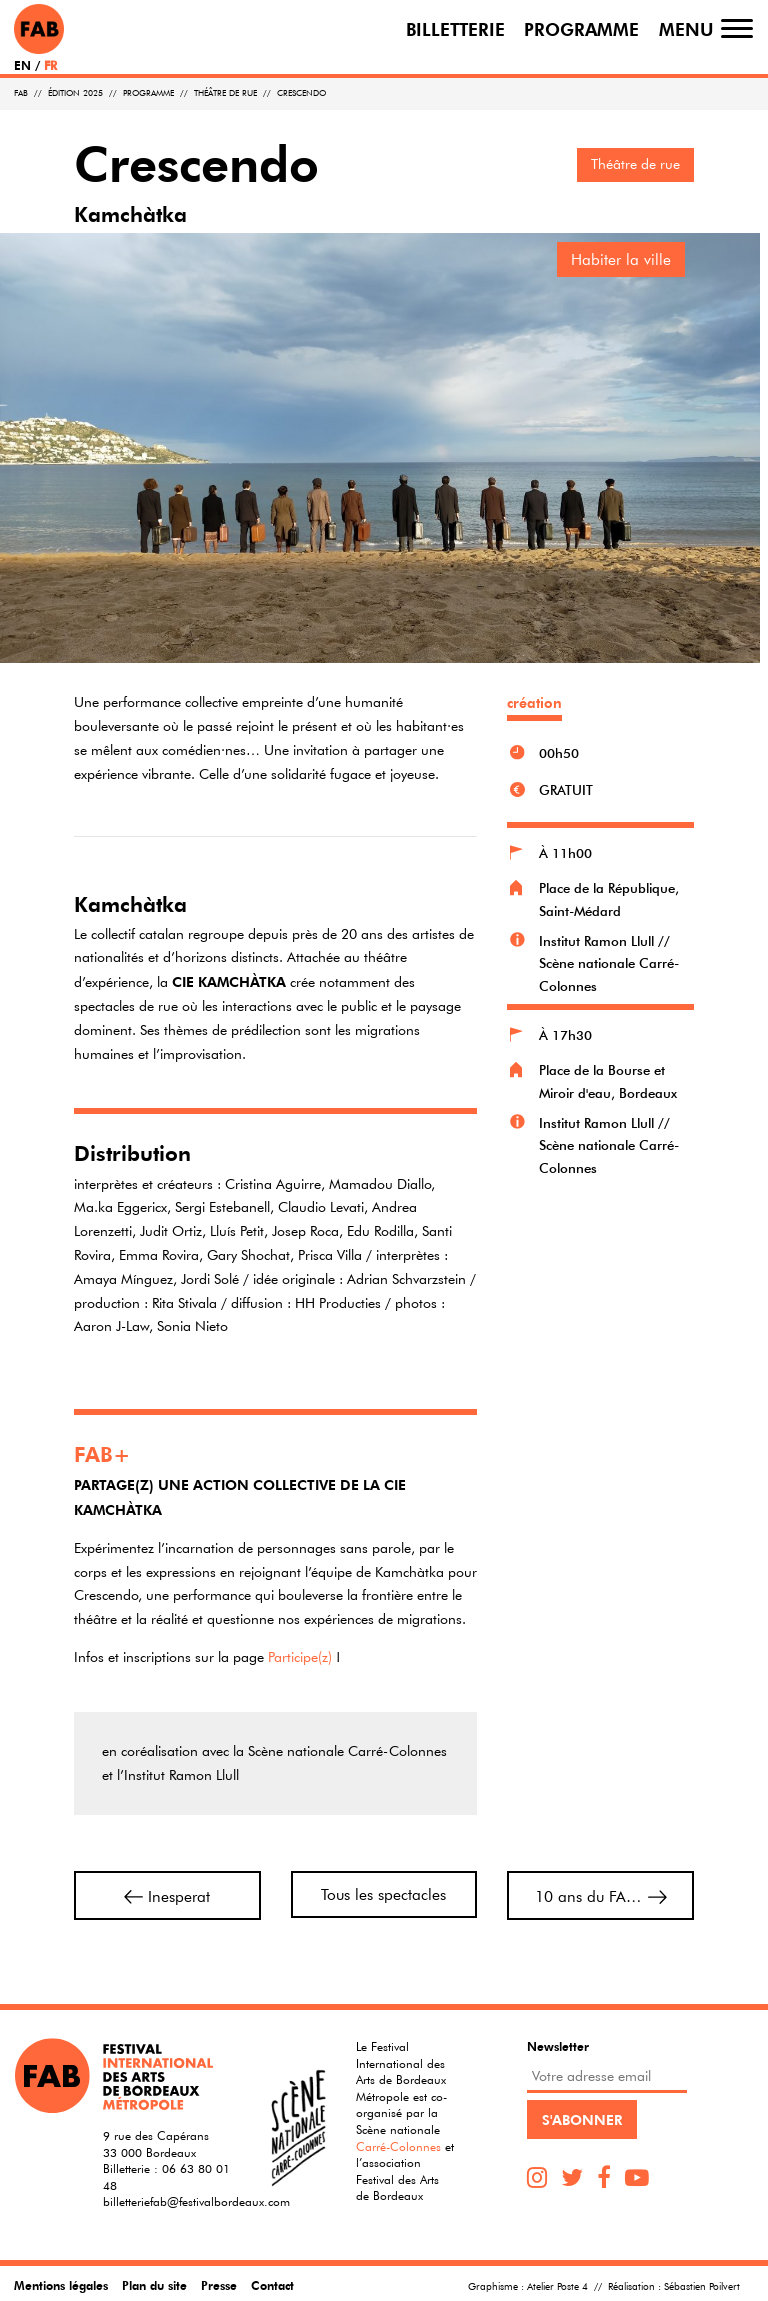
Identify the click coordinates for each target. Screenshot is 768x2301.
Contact (272, 2285)
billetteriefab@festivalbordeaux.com (196, 2201)
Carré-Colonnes (398, 2146)
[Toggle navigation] (737, 28)
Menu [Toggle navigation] (686, 28)
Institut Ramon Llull (596, 941)
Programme (581, 28)
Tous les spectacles (383, 1894)
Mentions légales (61, 2285)
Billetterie (455, 28)
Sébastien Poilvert (702, 2286)
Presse (219, 2285)
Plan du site (154, 2285)
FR (50, 65)
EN (22, 65)
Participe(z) (300, 1657)
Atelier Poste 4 (557, 2286)
